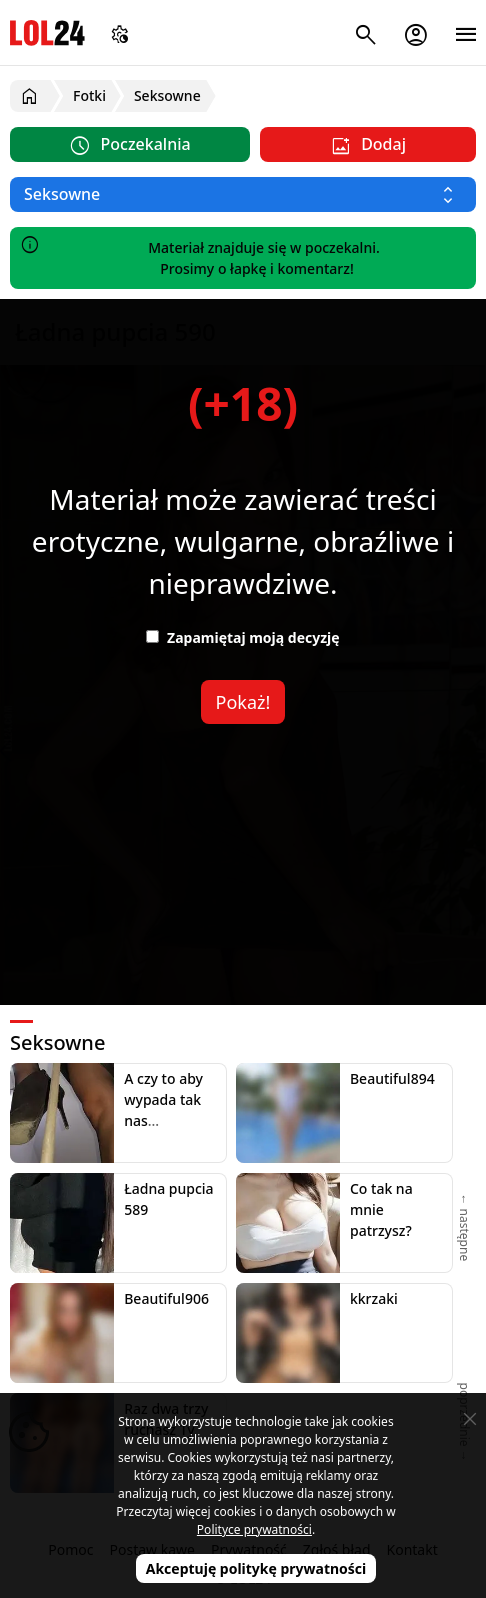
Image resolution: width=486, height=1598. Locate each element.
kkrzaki (374, 1298)
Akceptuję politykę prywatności (256, 1568)
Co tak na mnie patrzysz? (381, 1209)
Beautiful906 (166, 1298)
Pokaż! (243, 702)
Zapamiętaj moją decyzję (242, 637)
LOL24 (47, 32)
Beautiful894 (392, 1078)
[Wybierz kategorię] (243, 194)
